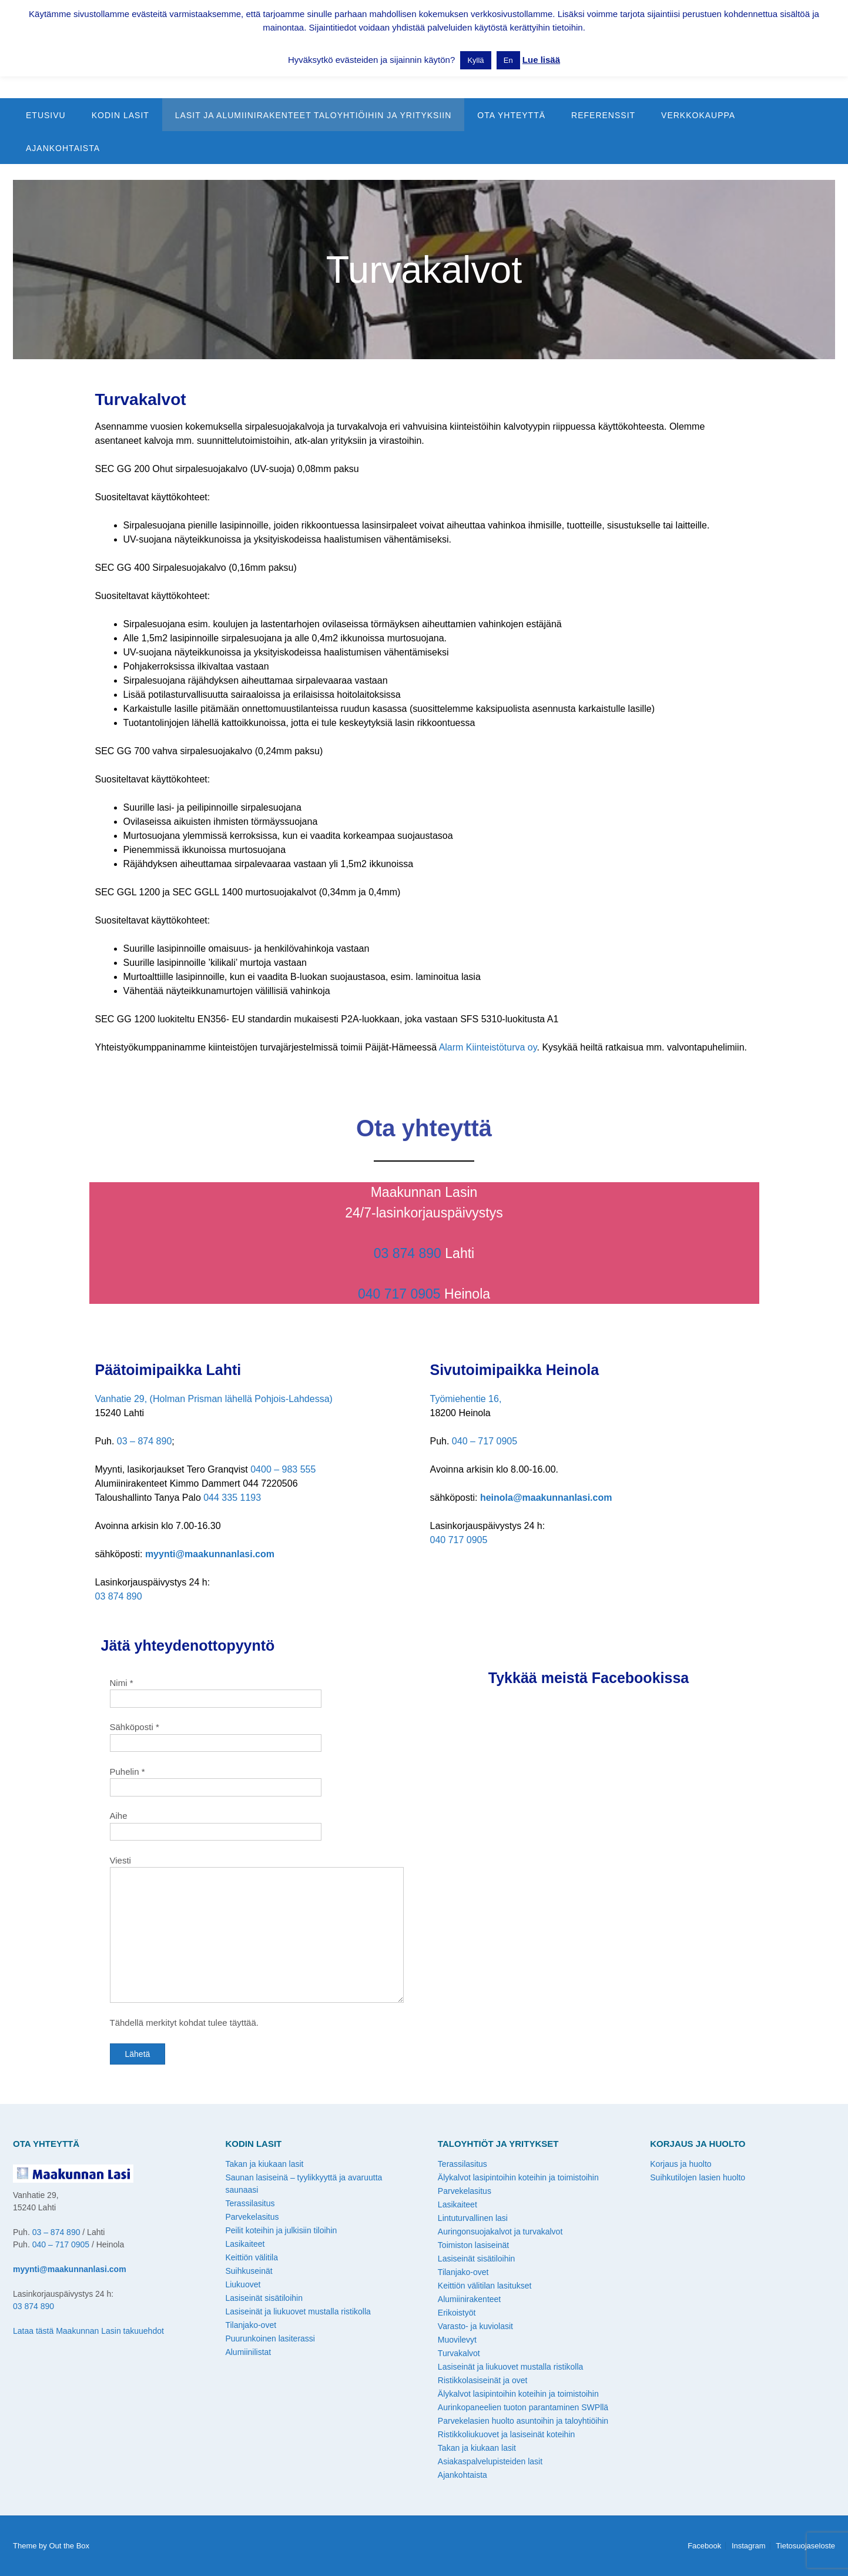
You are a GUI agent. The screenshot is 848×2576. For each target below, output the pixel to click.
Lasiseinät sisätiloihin (264, 2298)
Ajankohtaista (63, 148)
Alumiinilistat (248, 2352)
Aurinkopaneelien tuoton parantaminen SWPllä (523, 2407)
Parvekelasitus (252, 2217)
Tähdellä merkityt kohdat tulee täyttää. (184, 2023)
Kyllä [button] (475, 60)
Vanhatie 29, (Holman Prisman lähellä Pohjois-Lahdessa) (214, 1399)
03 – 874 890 (144, 1441)
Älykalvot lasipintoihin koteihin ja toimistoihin (518, 2177)
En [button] (508, 60)
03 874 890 (407, 1253)
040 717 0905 (399, 1294)
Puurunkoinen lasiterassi (270, 2338)
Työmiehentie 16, (466, 1399)
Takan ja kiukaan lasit (264, 2164)
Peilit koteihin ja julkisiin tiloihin (281, 2230)
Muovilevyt (457, 2339)
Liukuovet (242, 2284)
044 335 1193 (232, 1498)
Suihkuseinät (248, 2271)
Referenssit (603, 115)
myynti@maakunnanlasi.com (209, 1554)
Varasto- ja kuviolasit (475, 2326)
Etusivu (46, 115)
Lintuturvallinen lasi (473, 2218)
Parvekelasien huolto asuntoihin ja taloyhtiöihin (523, 2421)
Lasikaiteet (244, 2244)
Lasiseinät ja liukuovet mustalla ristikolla (297, 2311)
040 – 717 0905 (484, 1441)
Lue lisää (541, 60)
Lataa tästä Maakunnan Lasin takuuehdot (88, 2331)
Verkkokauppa (698, 115)
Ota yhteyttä (511, 115)
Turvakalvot (459, 2353)
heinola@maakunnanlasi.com (546, 1498)
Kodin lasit (120, 115)
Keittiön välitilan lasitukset (485, 2285)
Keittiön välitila (251, 2257)
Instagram (749, 2546)
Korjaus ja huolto (680, 2164)
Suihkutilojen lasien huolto (697, 2177)
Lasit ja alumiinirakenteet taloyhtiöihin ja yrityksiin (313, 115)
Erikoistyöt (457, 2312)
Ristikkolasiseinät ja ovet (483, 2380)
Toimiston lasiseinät (473, 2245)
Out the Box (69, 2545)
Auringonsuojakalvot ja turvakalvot (500, 2231)
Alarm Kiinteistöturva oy (488, 1047)
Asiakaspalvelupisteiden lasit (490, 2461)
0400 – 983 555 (283, 1469)
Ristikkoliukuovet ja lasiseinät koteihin (506, 2434)
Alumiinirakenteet (469, 2299)
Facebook (704, 2546)
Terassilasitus (249, 2203)
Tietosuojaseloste (805, 2546)
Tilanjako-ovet (250, 2325)
